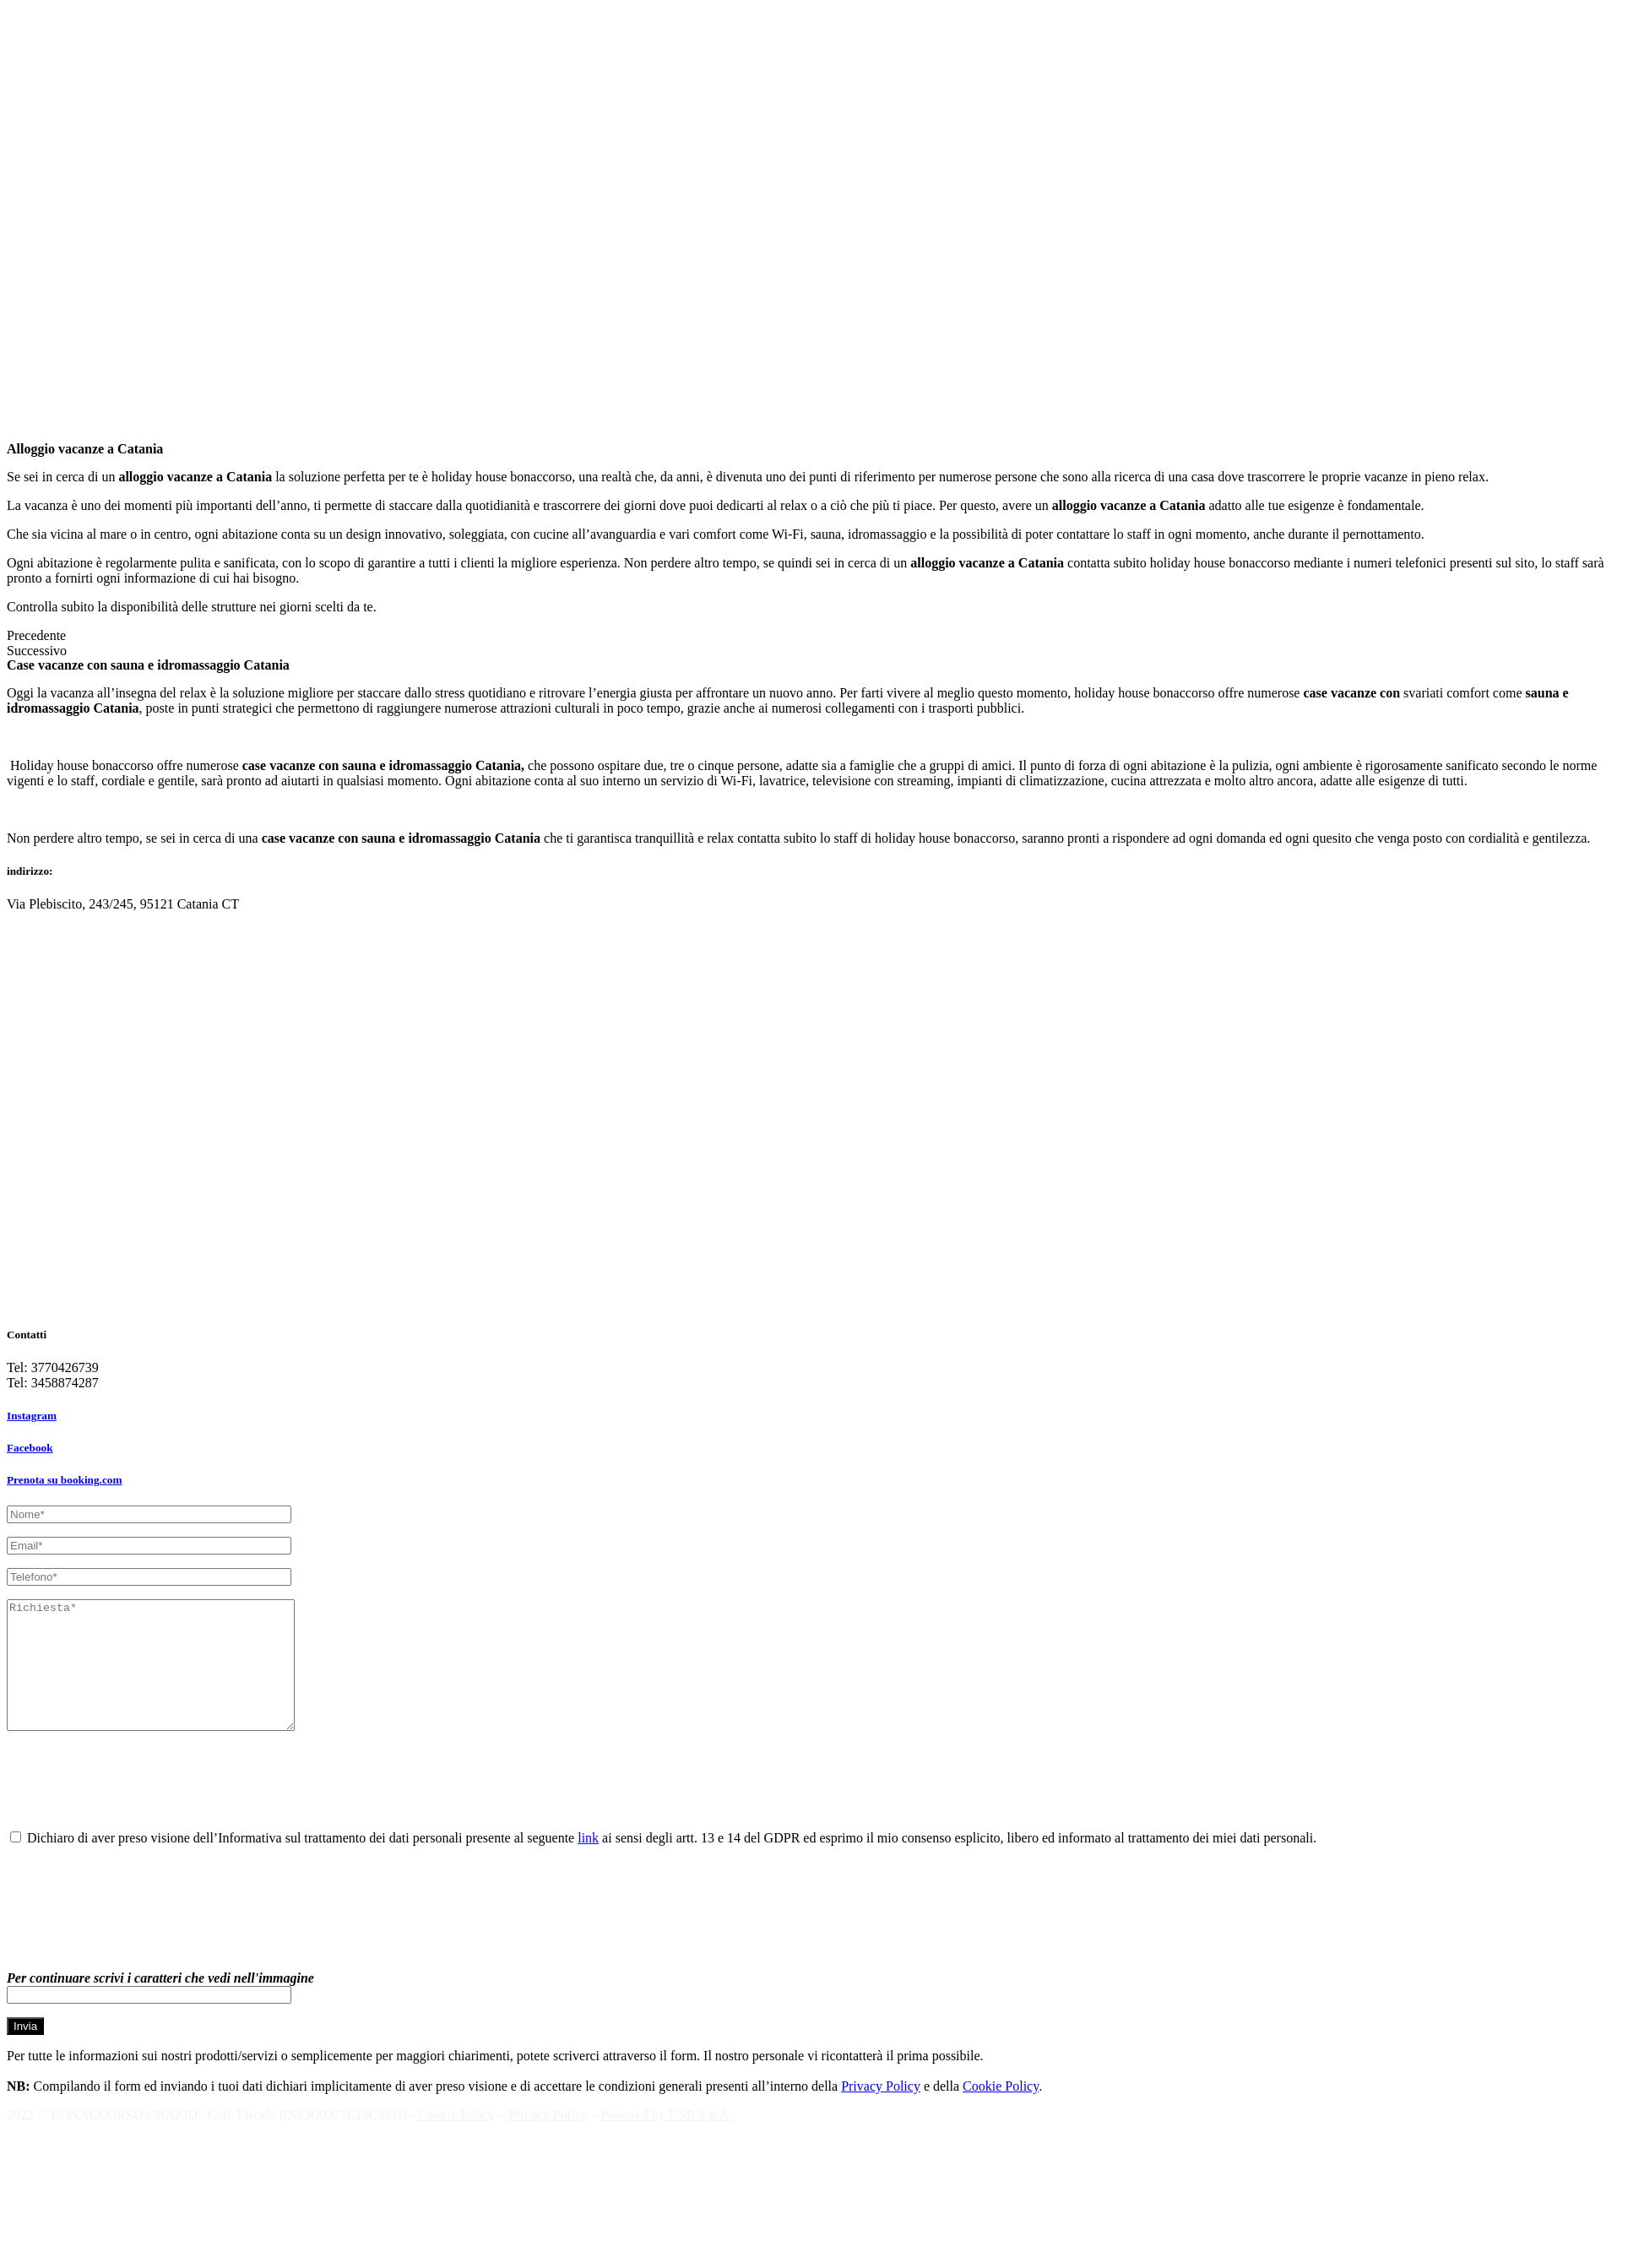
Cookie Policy (1001, 2111)
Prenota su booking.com (64, 1479)
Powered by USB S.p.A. (667, 2140)
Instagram (32, 1415)
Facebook (30, 1447)
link (588, 1863)
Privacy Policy (880, 2111)
